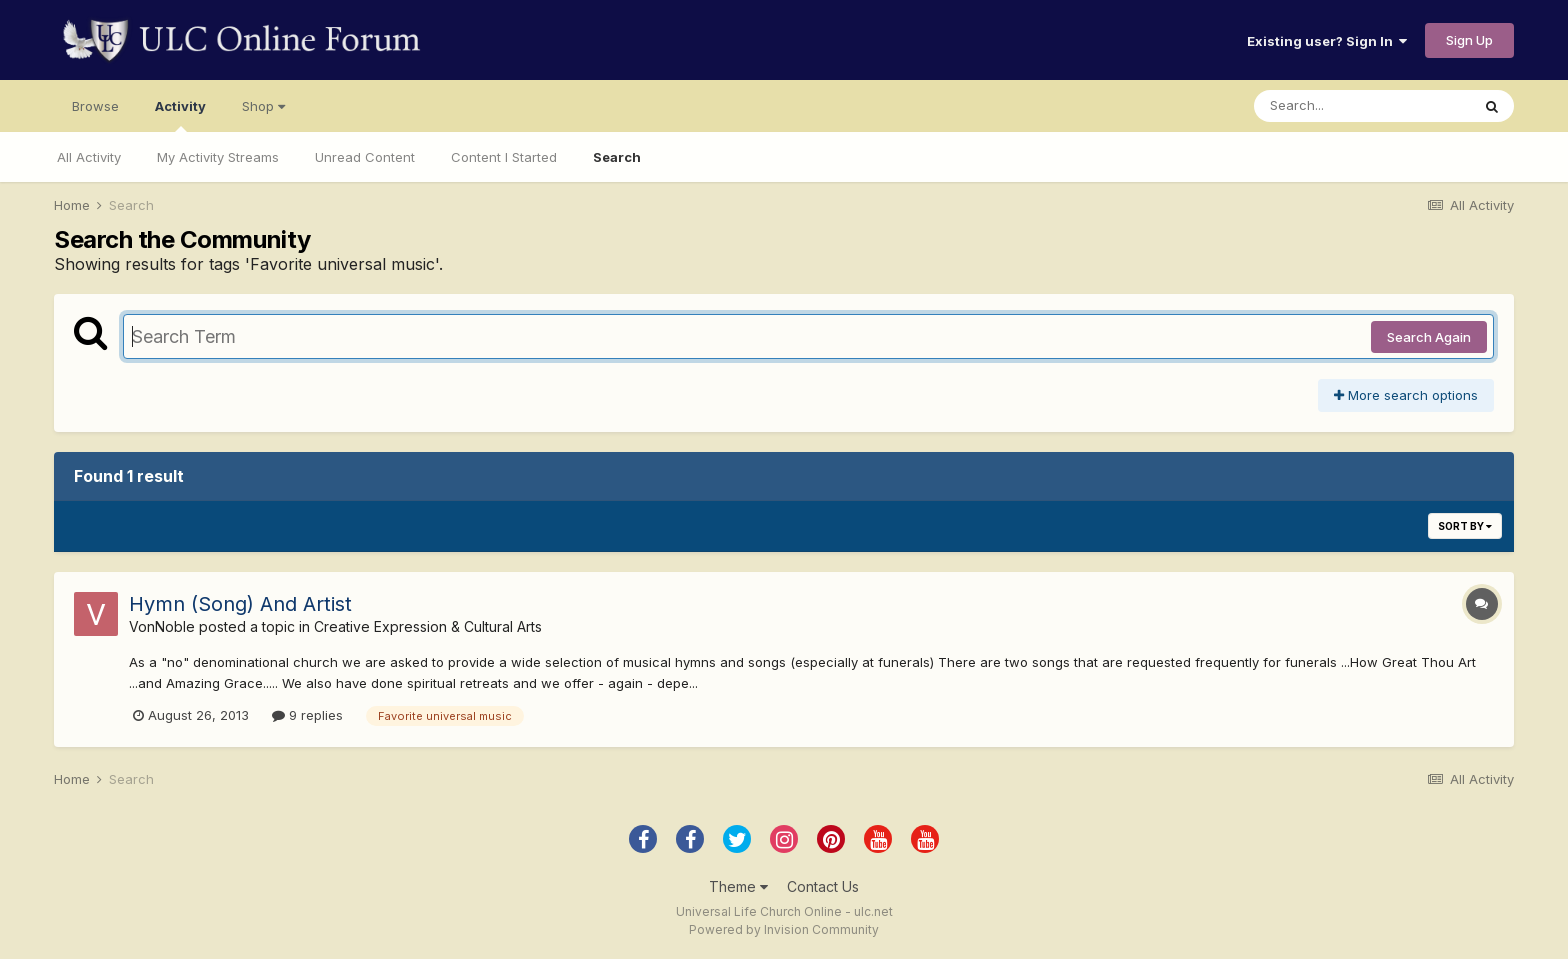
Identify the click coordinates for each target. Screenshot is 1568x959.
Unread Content (365, 157)
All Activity (89, 157)
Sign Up (1469, 40)
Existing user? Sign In (1327, 41)
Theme (738, 886)
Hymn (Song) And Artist (240, 604)
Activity (180, 115)
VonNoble (162, 626)
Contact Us (823, 886)
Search (617, 157)
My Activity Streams (218, 157)
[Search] (1362, 106)
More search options (1406, 395)
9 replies (307, 715)
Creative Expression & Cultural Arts (428, 626)
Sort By (1465, 526)
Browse (95, 106)
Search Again (1429, 337)
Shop (263, 106)
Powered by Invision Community (784, 929)
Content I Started (504, 157)
